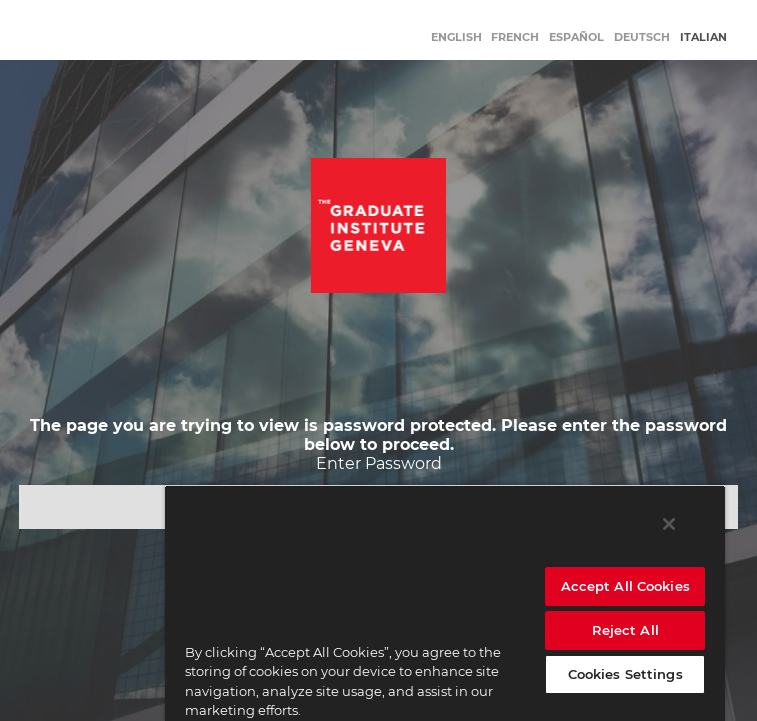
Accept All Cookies (625, 586)
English (456, 37)
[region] (445, 603)
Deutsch (642, 37)
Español (576, 37)
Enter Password (379, 463)
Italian (703, 37)
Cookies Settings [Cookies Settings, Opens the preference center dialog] (625, 674)
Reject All (625, 630)
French (515, 37)
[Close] (669, 524)
